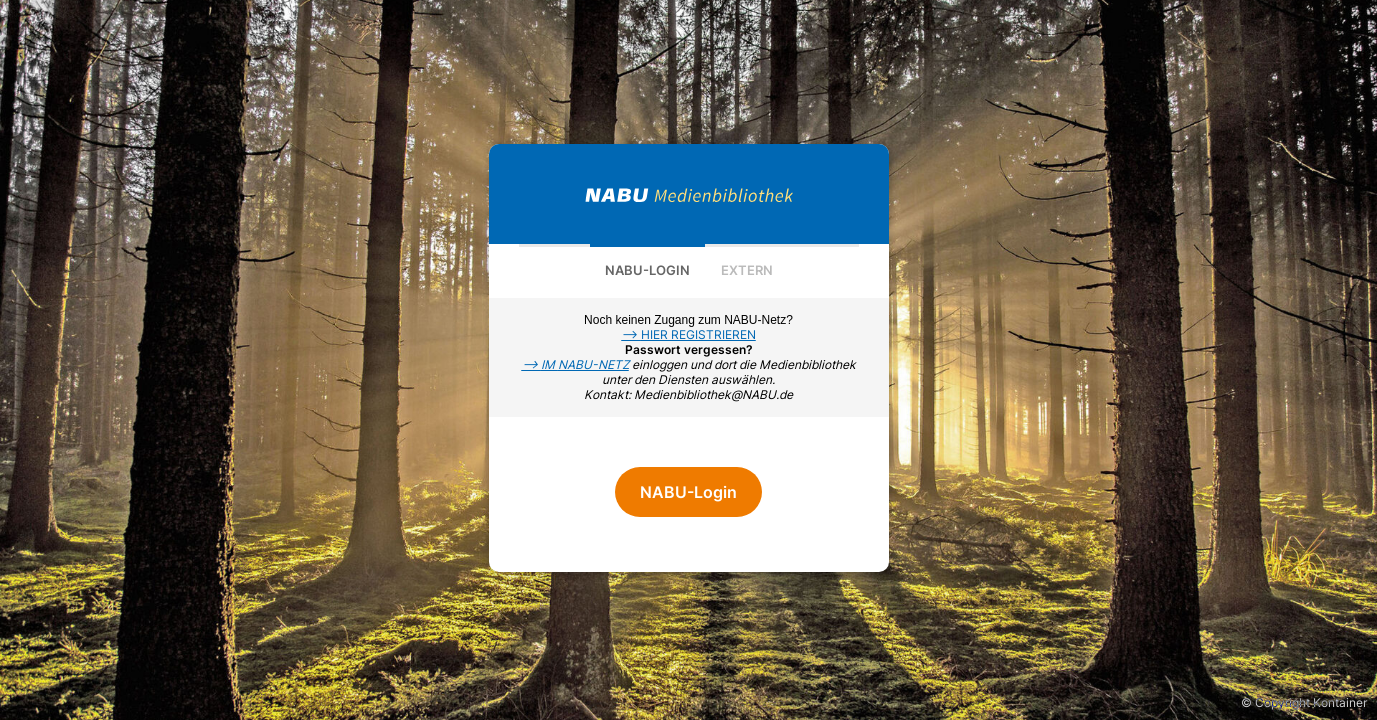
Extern (747, 270)
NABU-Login (647, 270)
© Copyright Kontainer (1304, 702)
